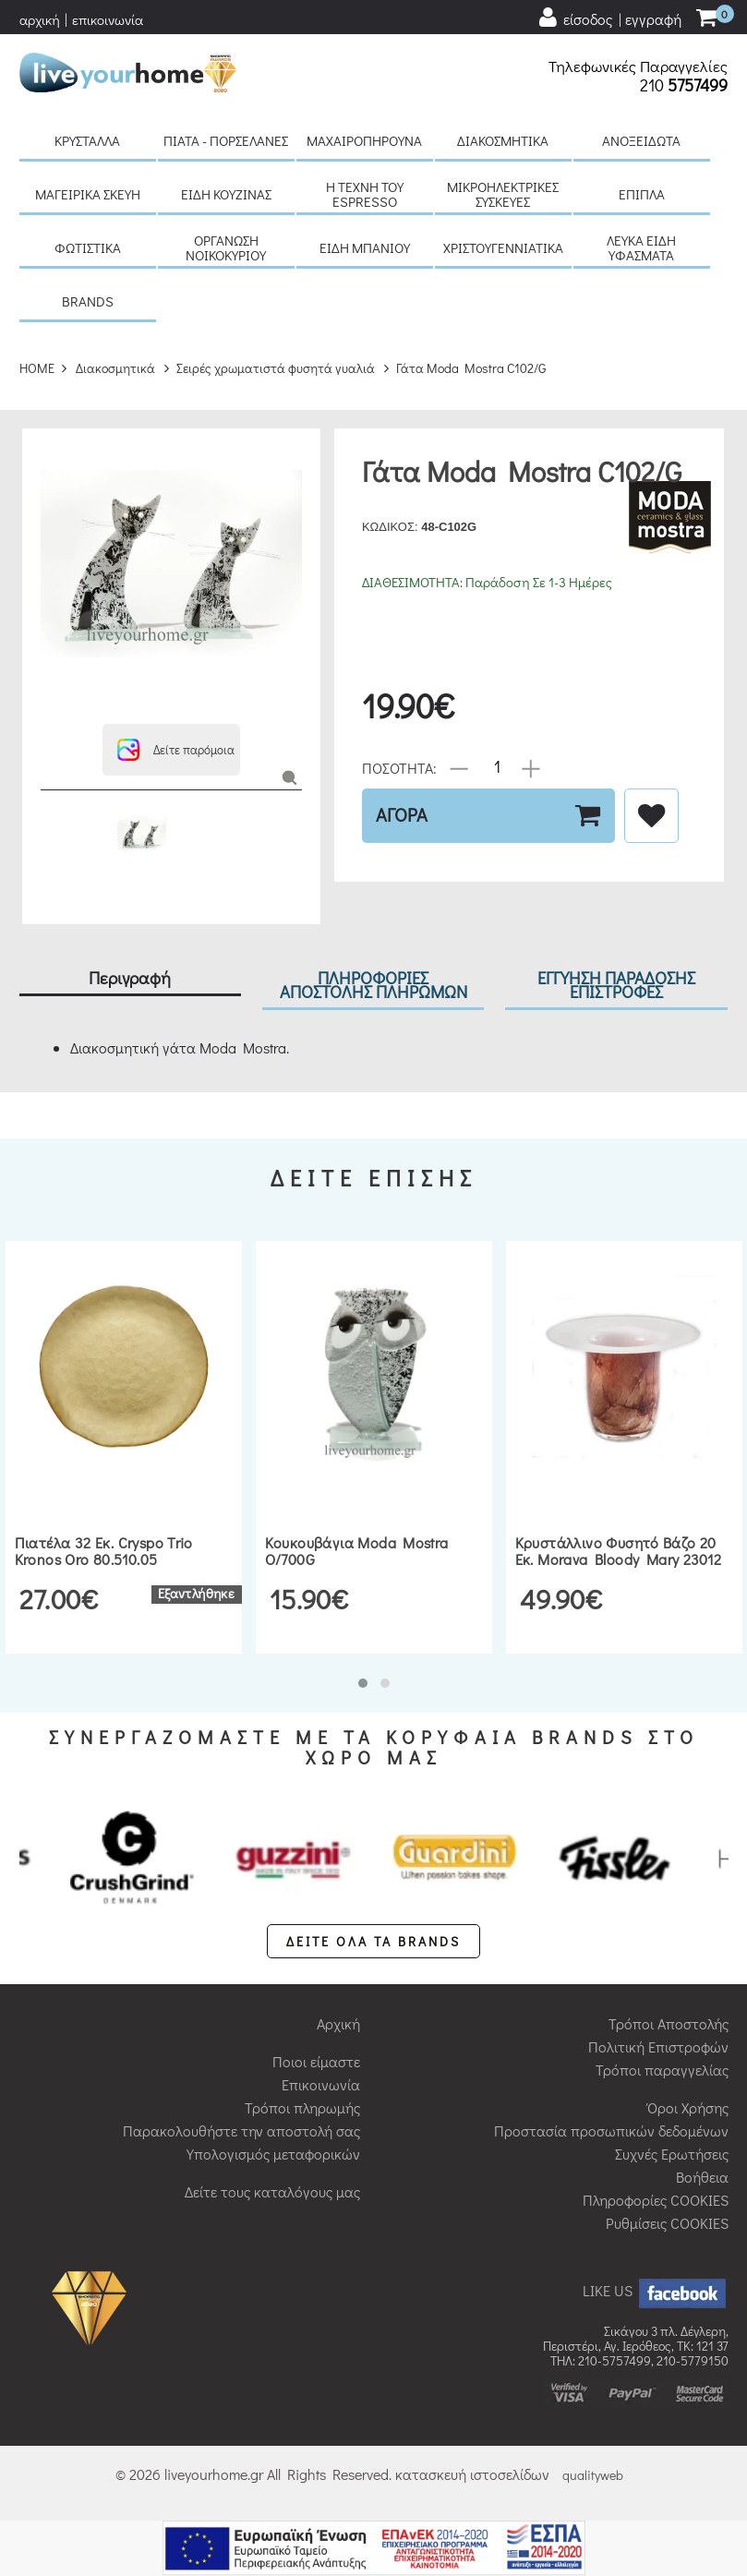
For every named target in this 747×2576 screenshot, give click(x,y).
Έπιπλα (642, 194)
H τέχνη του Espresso (365, 194)
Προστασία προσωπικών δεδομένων (611, 2130)
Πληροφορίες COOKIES (656, 2199)
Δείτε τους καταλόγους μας (272, 2191)
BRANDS (88, 301)
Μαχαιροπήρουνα (364, 140)
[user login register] (609, 18)
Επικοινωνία (321, 2084)
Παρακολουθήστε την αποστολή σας (241, 2130)
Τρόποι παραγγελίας (662, 2069)
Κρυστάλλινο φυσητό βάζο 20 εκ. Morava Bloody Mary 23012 (618, 1551)
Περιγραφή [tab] (130, 977)
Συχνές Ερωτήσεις (672, 2153)
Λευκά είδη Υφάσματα (641, 247)
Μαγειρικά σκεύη (87, 194)
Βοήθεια (702, 2176)
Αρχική (338, 2023)
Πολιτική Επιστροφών (658, 2046)
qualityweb (592, 2475)
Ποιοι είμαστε (316, 2061)
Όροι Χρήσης (688, 2107)
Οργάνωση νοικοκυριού (226, 247)
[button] (171, 750)
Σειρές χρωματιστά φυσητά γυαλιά (275, 368)
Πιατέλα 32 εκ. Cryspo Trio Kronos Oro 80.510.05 (104, 1551)
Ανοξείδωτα (641, 140)
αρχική (39, 19)
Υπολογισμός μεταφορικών (273, 2153)
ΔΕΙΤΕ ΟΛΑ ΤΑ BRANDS (373, 1941)
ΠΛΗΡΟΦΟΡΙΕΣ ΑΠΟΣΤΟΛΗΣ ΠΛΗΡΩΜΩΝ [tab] (373, 984)
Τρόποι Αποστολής (668, 2023)
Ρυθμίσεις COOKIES (667, 2223)
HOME (36, 368)
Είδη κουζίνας (226, 194)
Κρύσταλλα (87, 140)
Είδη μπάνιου (364, 247)
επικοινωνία (107, 19)
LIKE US (656, 2290)
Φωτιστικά (87, 247)
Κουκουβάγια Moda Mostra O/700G (357, 1551)
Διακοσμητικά (502, 140)
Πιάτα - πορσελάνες (225, 140)
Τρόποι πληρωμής (302, 2107)
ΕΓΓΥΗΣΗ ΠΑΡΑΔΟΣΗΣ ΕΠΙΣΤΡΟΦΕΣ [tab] (616, 984)
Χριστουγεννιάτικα (503, 247)
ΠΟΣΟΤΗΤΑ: (399, 767)
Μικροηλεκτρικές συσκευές (503, 194)
